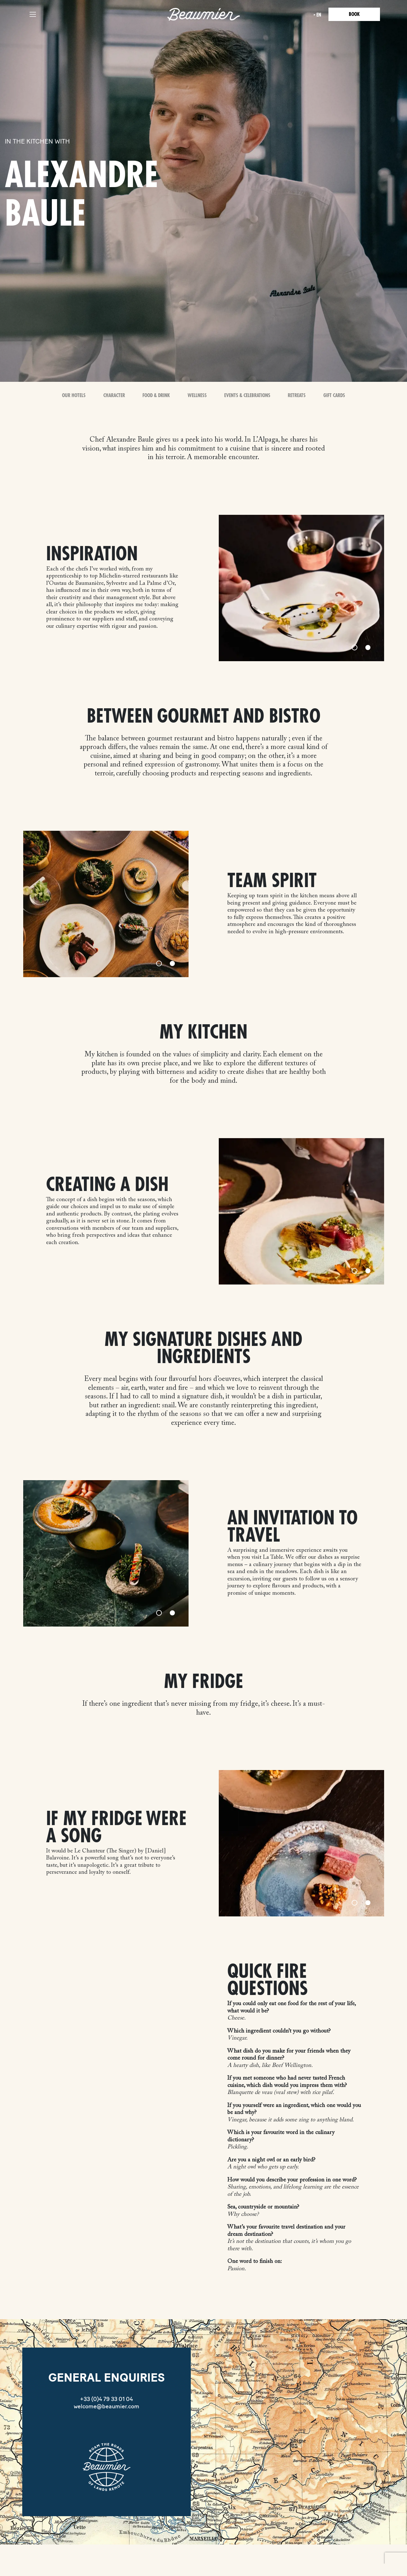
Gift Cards (334, 395)
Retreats (297, 395)
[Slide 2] (368, 647)
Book (354, 14)
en (318, 15)
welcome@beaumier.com (106, 2406)
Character (114, 395)
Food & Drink (156, 395)
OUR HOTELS (74, 395)
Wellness (197, 395)
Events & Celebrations (247, 395)
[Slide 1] (354, 647)
